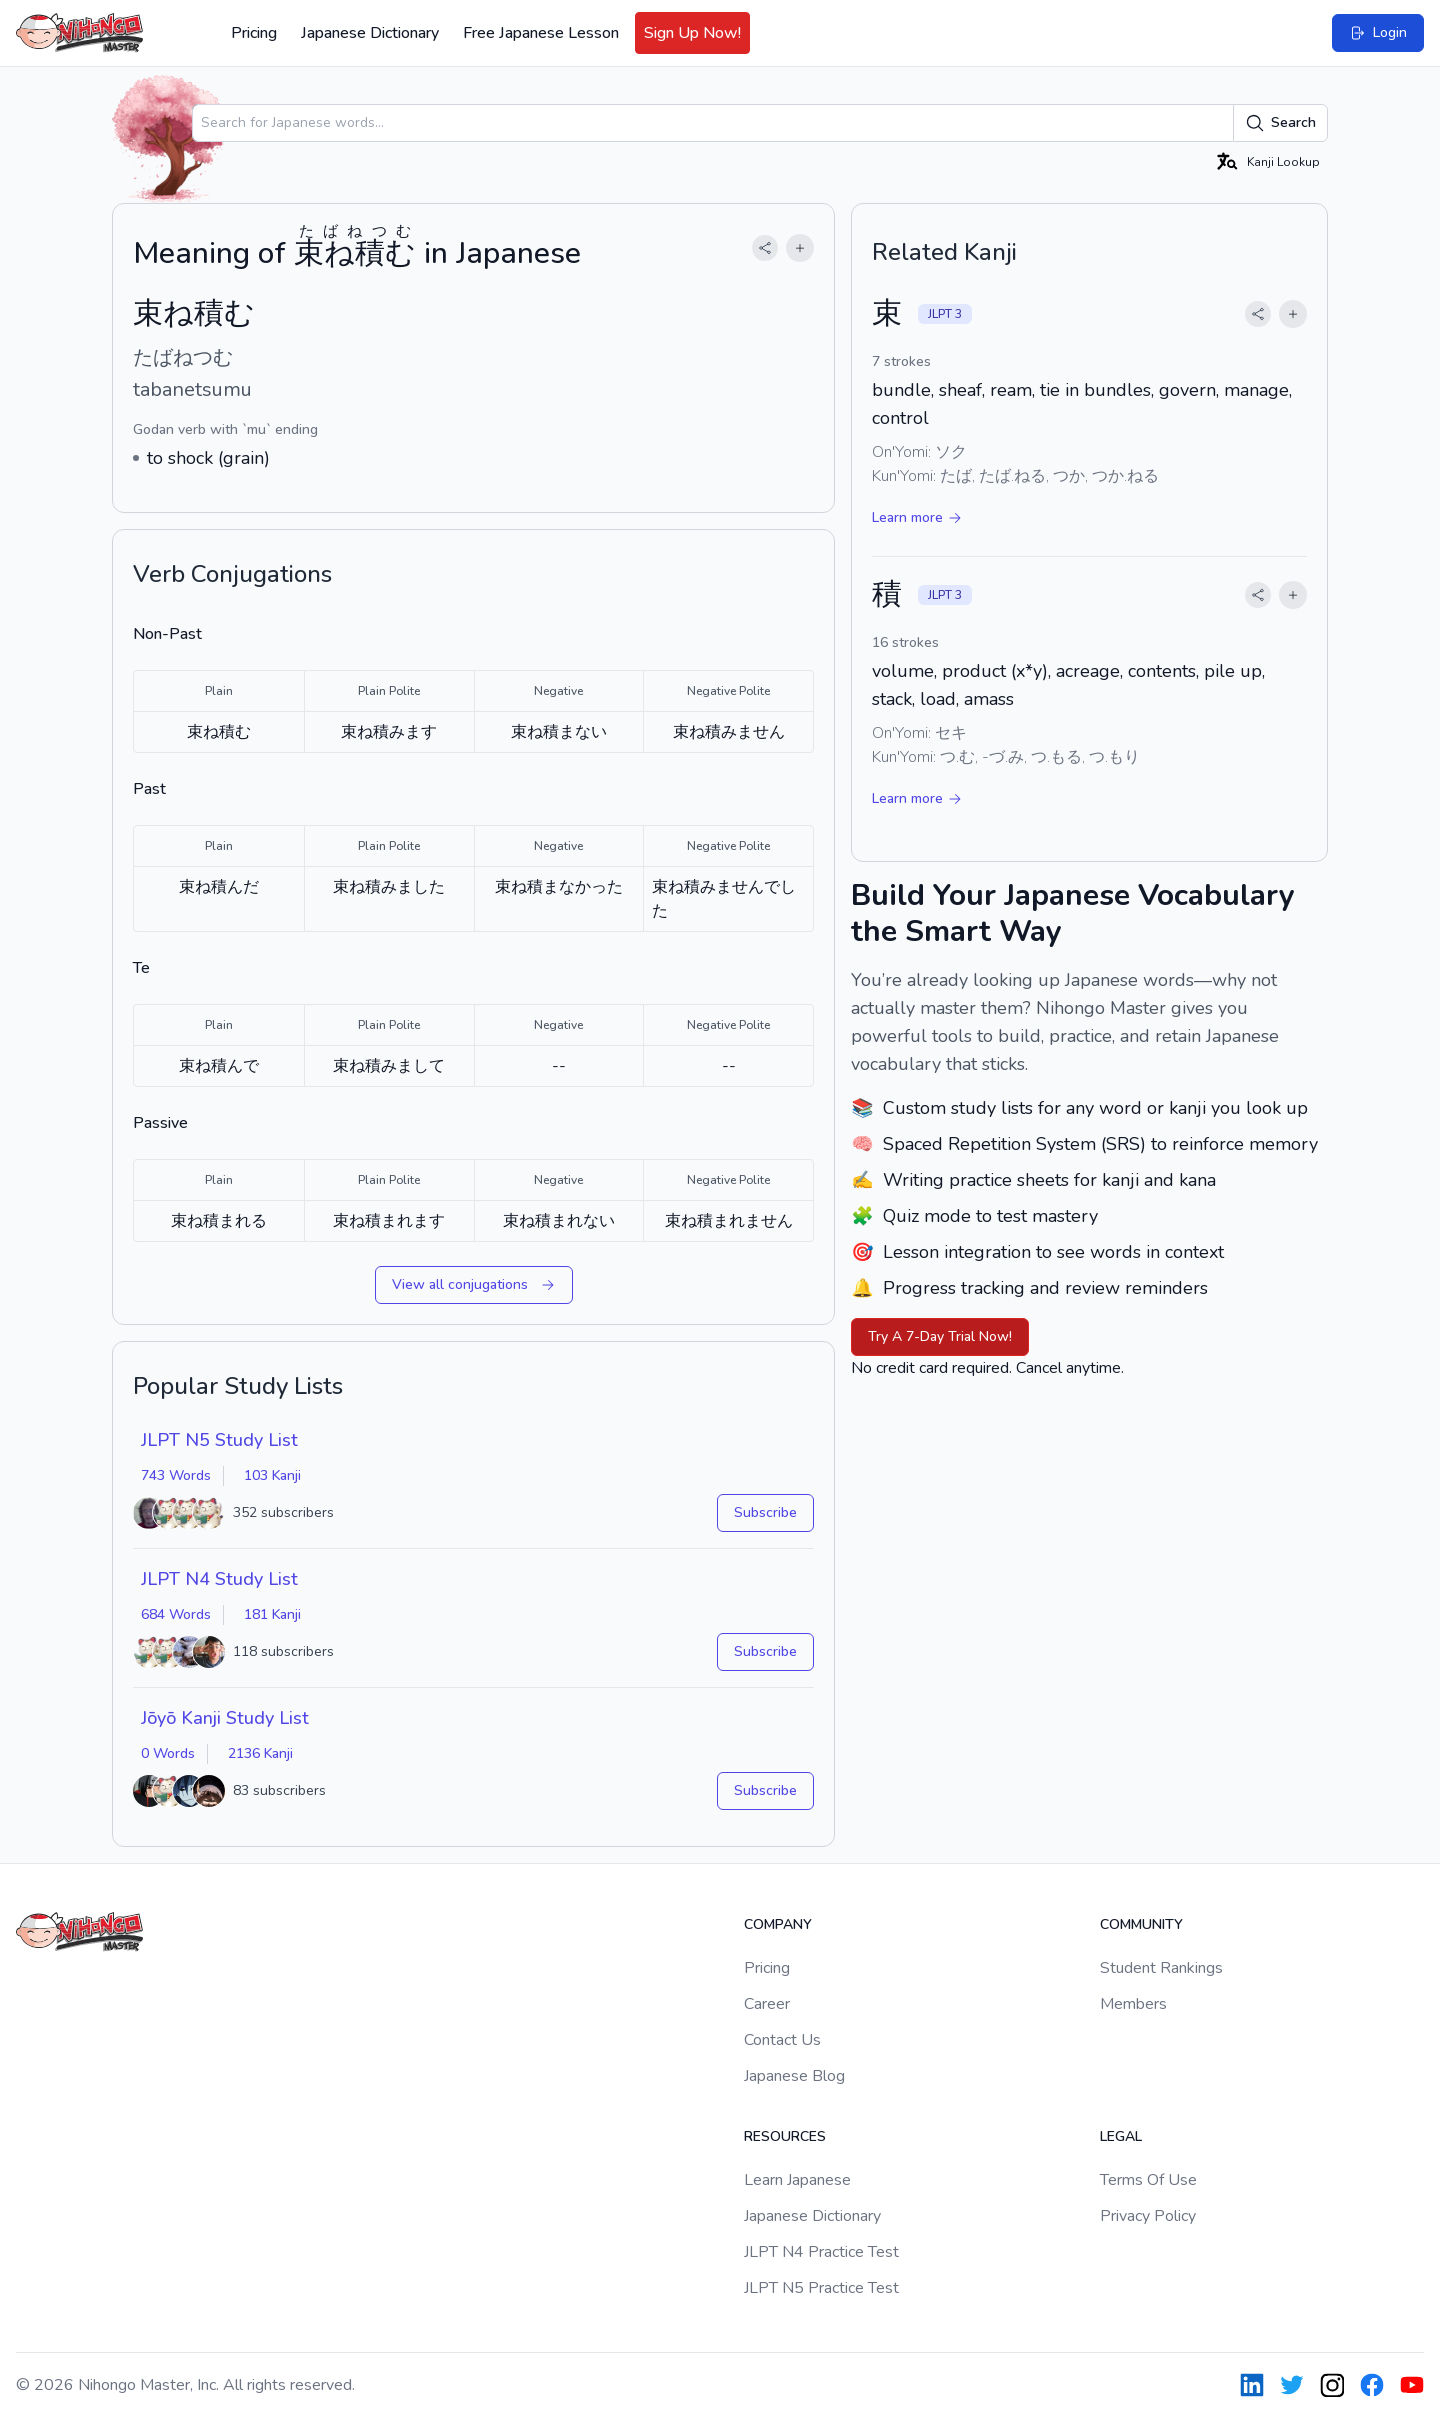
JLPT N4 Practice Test (821, 2252)
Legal (1121, 2136)
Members (1133, 2004)
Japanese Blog (794, 2076)
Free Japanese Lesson (541, 33)
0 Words (168, 1753)
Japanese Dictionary (370, 33)
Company (778, 1924)
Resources (785, 2136)
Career (767, 2004)
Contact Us (782, 2040)
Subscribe (765, 1512)
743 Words (176, 1475)
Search (1280, 123)
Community (1141, 1924)
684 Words (176, 1614)
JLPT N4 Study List (219, 1579)
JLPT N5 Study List (219, 1440)
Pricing (254, 33)
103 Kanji (272, 1475)
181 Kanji (272, 1614)
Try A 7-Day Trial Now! (940, 1336)
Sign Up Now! (692, 33)
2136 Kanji (260, 1753)
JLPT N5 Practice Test (821, 2288)
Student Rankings (1161, 1968)
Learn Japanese (797, 2180)
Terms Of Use (1148, 2180)
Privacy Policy (1148, 2216)
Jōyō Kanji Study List (225, 1718)
